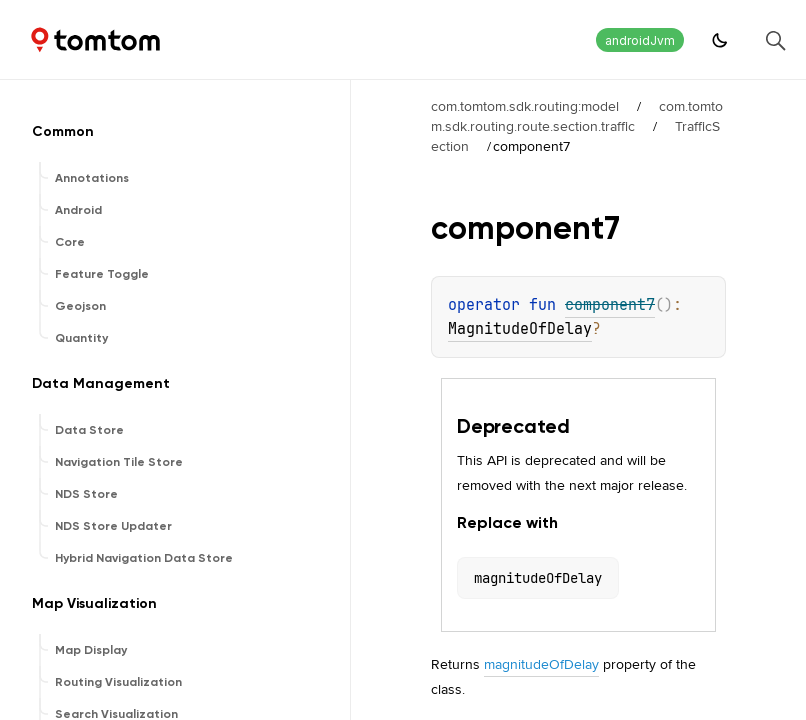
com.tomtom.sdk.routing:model (525, 106)
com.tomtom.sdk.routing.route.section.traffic (577, 116)
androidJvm (640, 40)
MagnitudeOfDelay (520, 329)
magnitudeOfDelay (541, 664)
